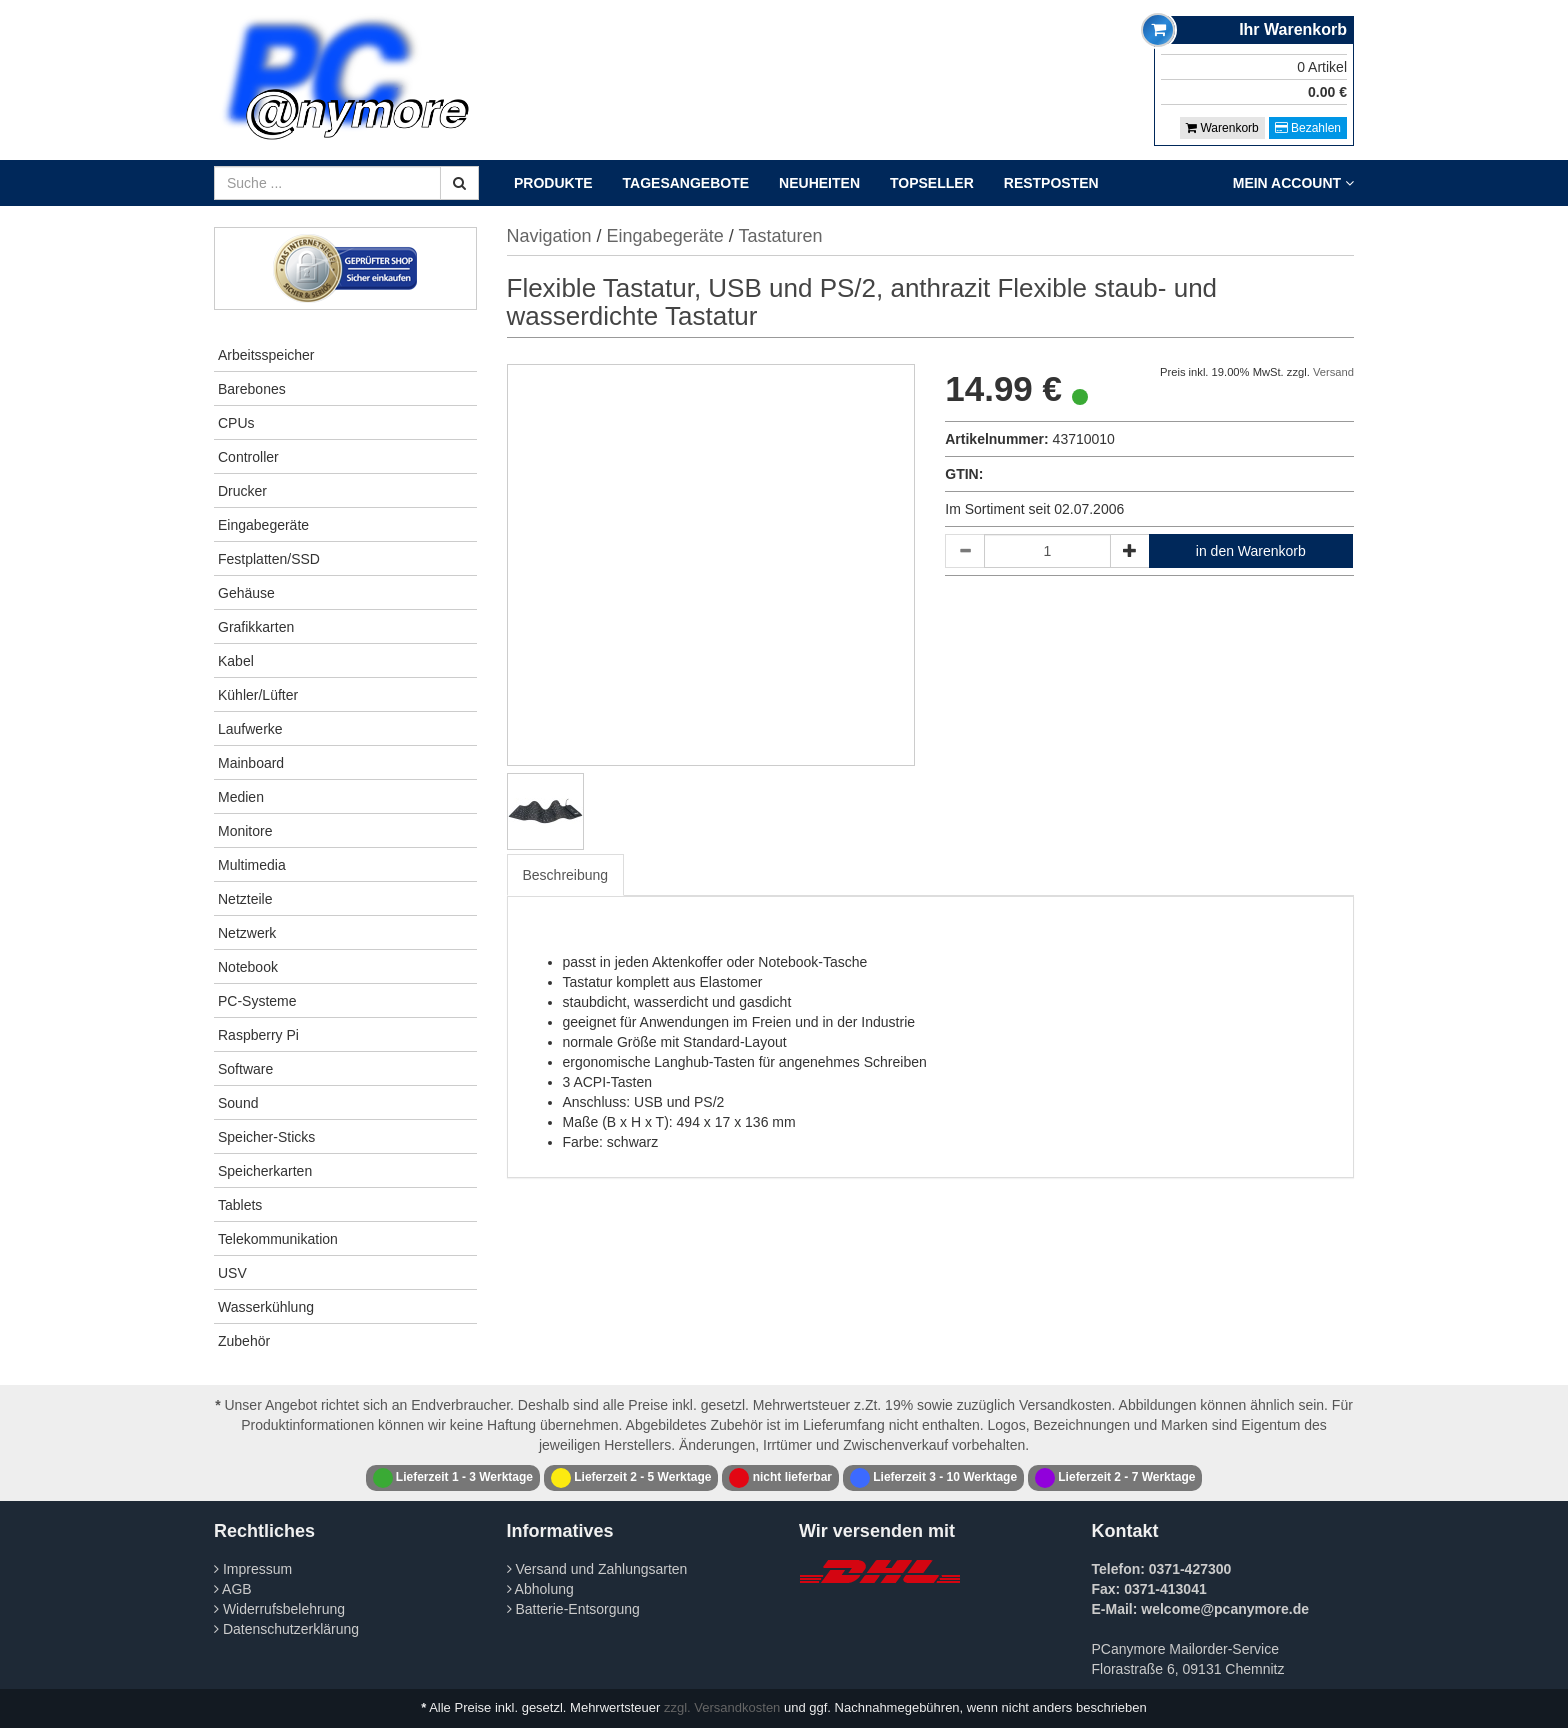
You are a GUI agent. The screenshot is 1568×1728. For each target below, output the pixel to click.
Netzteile (245, 899)
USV (232, 1273)
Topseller (932, 183)
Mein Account (1293, 183)
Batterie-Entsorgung (573, 1609)
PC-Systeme (257, 1001)
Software (245, 1069)
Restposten (1051, 183)
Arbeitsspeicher (266, 355)
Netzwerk (247, 933)
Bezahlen (1308, 128)
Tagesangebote (686, 183)
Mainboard (251, 763)
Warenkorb (1222, 128)
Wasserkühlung (266, 1307)
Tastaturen (780, 236)
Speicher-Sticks (266, 1137)
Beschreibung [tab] (566, 875)
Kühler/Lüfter (258, 695)
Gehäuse (246, 593)
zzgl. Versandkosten (722, 1707)
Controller (248, 457)
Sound (238, 1103)
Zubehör (244, 1341)
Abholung (540, 1589)
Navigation (549, 236)
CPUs (236, 423)
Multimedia (252, 865)
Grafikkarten (256, 627)
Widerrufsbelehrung (279, 1609)
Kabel (236, 661)
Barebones (252, 389)
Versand (1333, 372)
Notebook (248, 967)
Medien (241, 797)
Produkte (553, 183)
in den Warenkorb (1251, 551)
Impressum (253, 1569)
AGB (233, 1589)
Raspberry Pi (258, 1035)
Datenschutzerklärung (286, 1629)
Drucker (242, 491)
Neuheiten (819, 183)
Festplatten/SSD (269, 559)
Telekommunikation (278, 1239)
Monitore (245, 831)
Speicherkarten (265, 1171)
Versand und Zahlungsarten (597, 1569)
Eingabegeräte (263, 525)
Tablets (240, 1205)
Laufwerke (250, 729)
